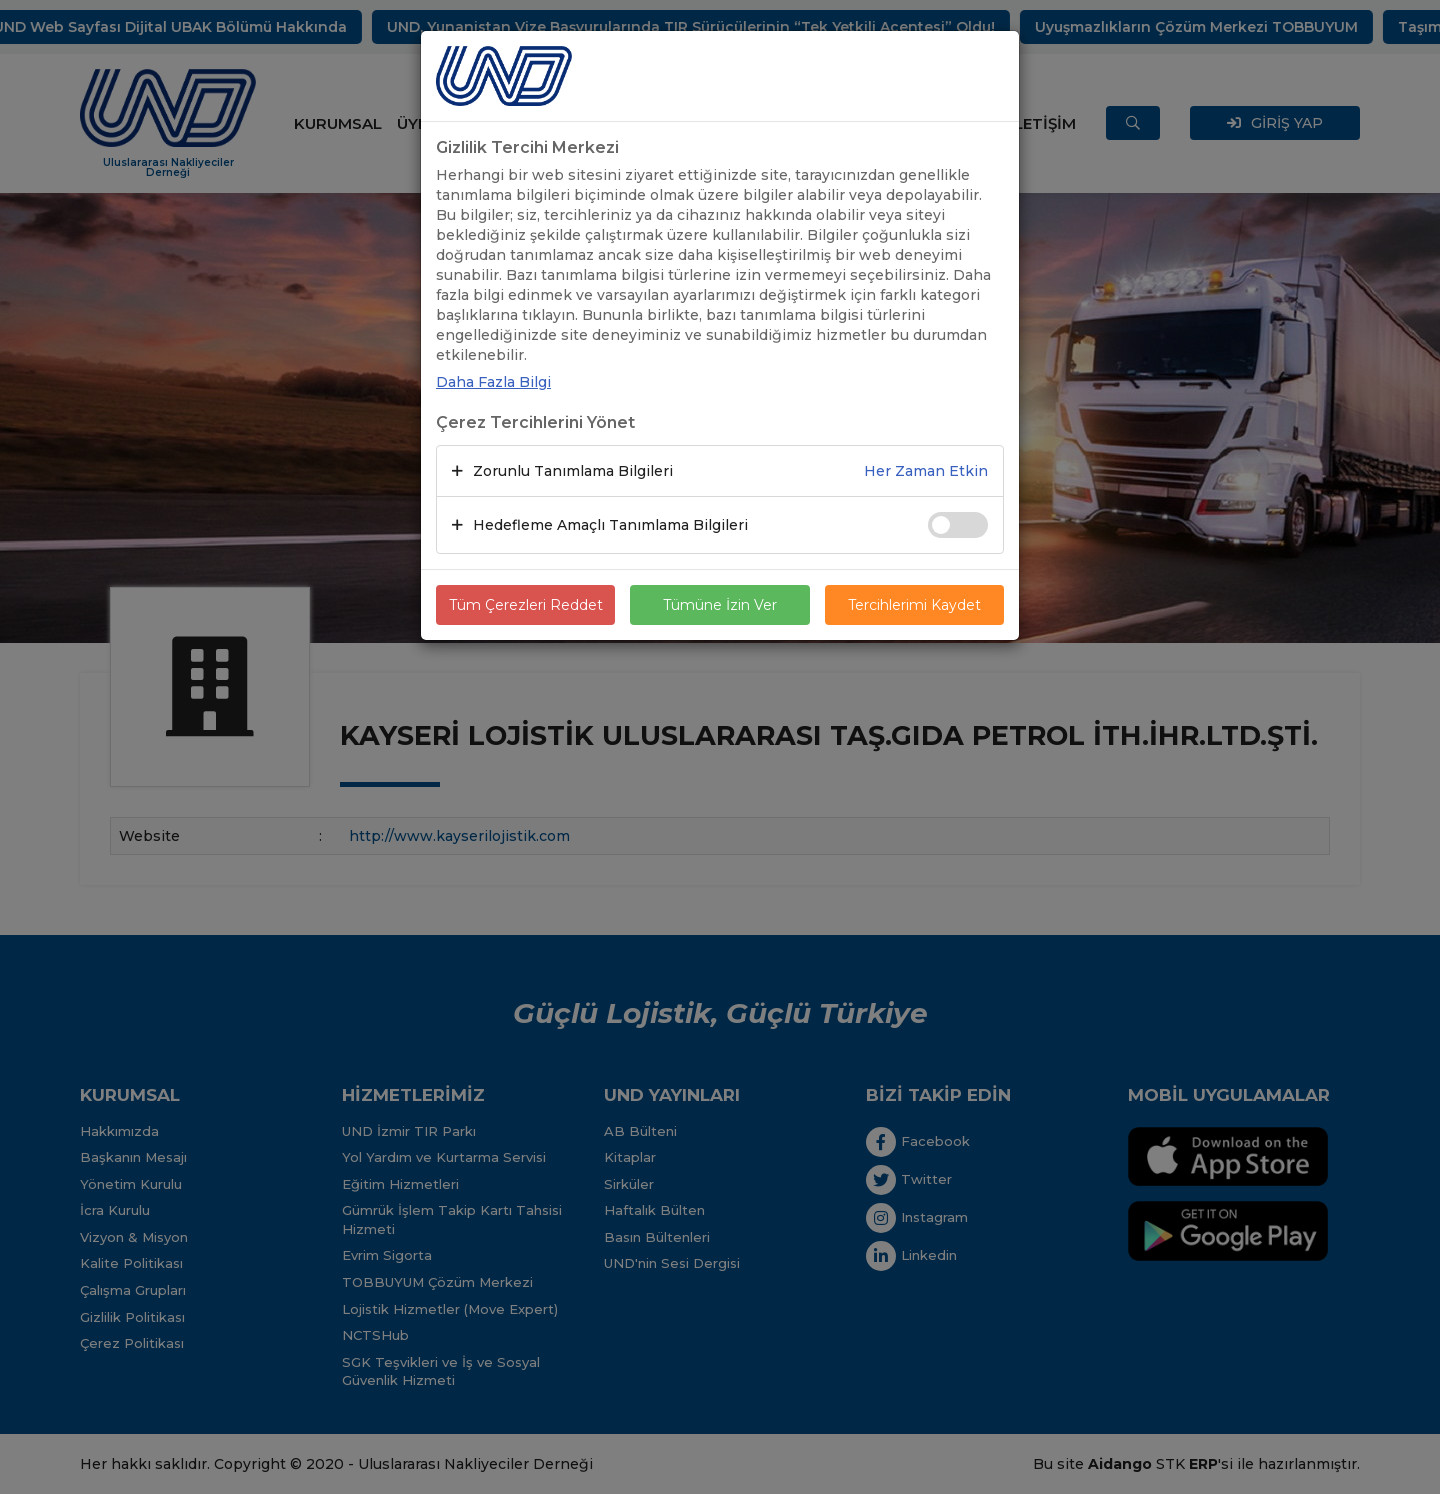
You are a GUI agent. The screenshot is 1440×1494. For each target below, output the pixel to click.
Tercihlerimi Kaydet (914, 605)
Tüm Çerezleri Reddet (526, 605)
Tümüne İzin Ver (720, 605)
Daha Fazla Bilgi (493, 382)
